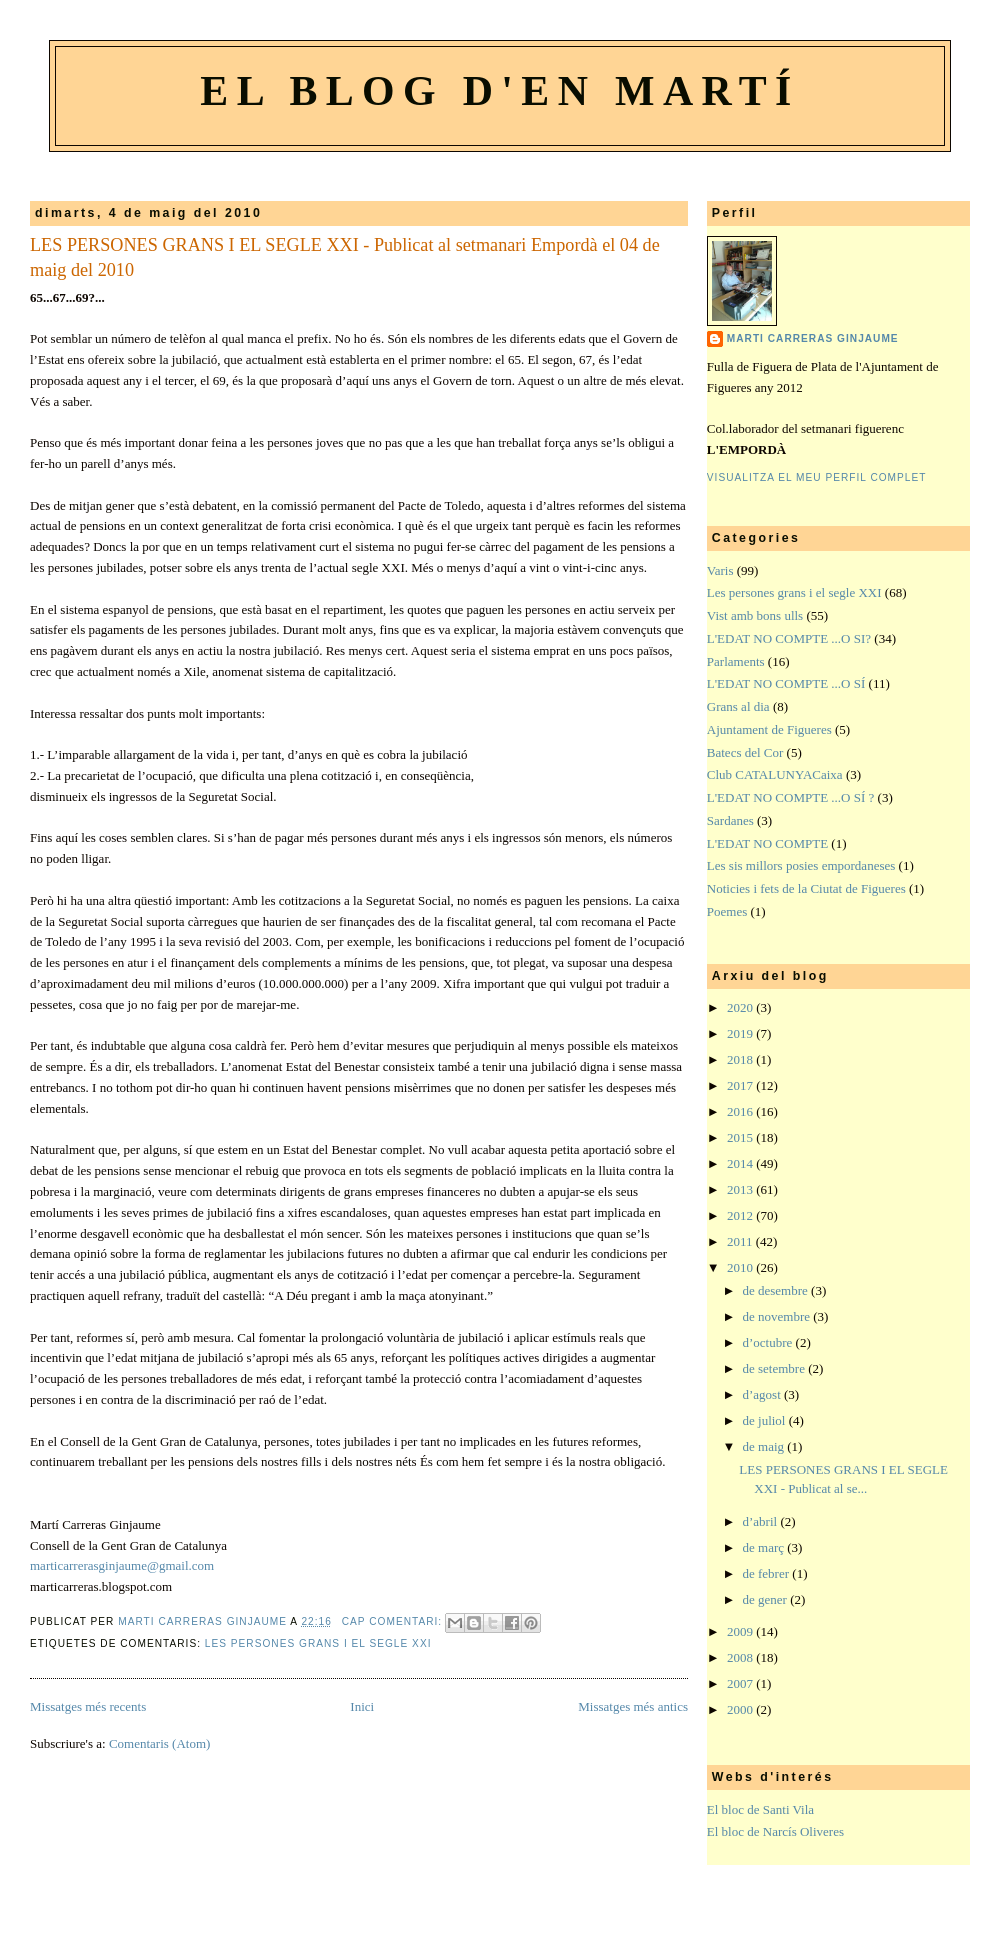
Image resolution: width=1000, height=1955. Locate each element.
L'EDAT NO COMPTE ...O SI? (789, 638)
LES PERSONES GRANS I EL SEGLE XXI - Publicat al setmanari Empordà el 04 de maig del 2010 (345, 257)
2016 (741, 1111)
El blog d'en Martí (499, 91)
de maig (765, 1446)
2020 (741, 1007)
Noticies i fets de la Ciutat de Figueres (806, 888)
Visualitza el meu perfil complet (817, 477)
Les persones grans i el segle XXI (318, 1643)
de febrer (768, 1573)
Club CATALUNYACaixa (775, 774)
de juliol (766, 1420)
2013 (741, 1189)
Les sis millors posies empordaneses (801, 865)
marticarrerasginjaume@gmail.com (122, 1565)
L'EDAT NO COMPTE (767, 843)
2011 (741, 1241)
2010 (741, 1267)
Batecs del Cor (745, 752)
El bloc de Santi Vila (760, 1809)
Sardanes (730, 820)
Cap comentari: (394, 1621)
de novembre (778, 1316)
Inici (362, 1706)
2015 (741, 1137)
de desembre (777, 1290)
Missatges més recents (88, 1706)
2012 (741, 1215)
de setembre (776, 1368)
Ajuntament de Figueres (769, 729)
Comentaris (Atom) (159, 1743)
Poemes (727, 911)
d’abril (762, 1521)
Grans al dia (738, 706)
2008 (741, 1657)
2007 (741, 1683)
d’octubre (769, 1342)
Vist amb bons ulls (755, 615)
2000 (741, 1709)
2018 (741, 1059)
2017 (741, 1085)
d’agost (764, 1394)
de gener (767, 1599)
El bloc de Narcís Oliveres (775, 1831)
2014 (741, 1163)
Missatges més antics (633, 1706)
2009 (741, 1631)
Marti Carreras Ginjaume (813, 338)
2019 (741, 1033)
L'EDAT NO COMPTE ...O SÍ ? (791, 797)
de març (765, 1547)
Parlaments (736, 661)
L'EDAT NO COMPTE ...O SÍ (786, 683)
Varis (720, 570)
